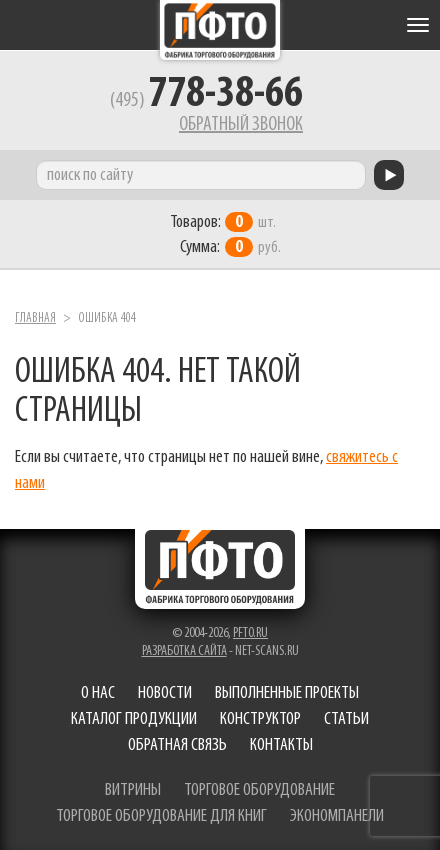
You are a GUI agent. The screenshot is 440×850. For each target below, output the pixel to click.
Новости (165, 693)
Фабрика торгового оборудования (220, 30)
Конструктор (260, 719)
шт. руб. (225, 235)
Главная (35, 318)
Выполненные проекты (287, 693)
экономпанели (337, 816)
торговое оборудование (259, 790)
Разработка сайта (184, 651)
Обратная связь (177, 745)
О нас (98, 693)
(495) (206, 101)
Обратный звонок (241, 125)
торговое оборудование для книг (161, 816)
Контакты (281, 745)
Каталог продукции (134, 719)
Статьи (346, 719)
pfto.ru (250, 633)
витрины (133, 790)
